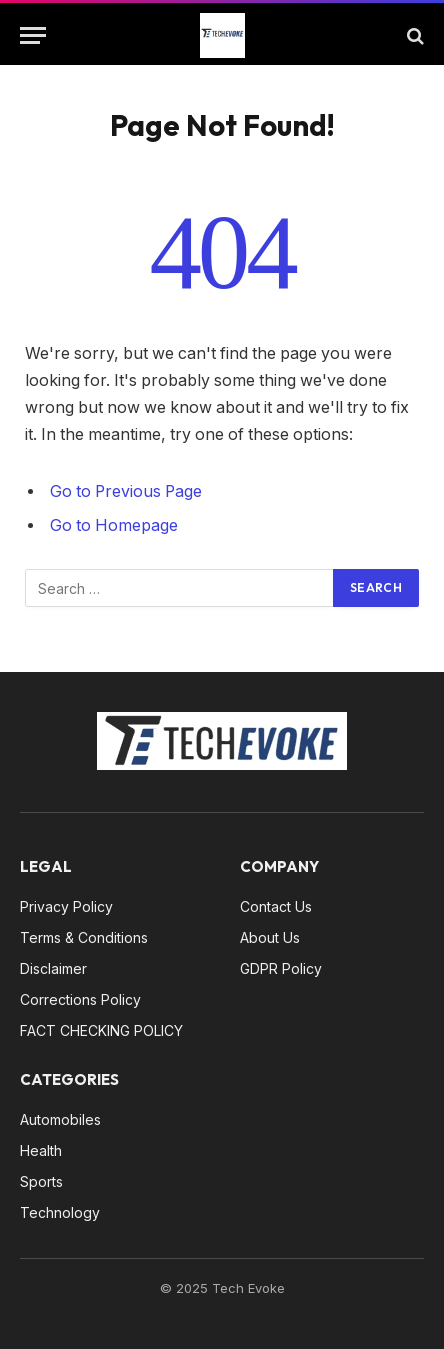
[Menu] (33, 35)
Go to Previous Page (126, 491)
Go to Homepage (114, 525)
